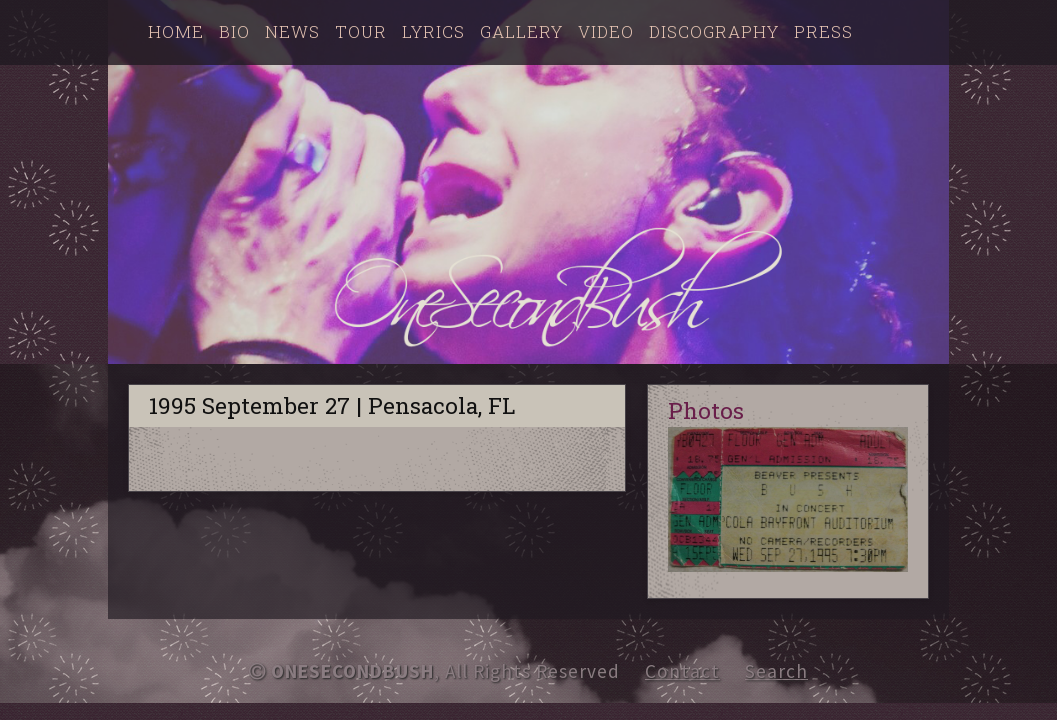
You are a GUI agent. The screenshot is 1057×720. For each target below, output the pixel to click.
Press (823, 31)
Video (606, 31)
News (292, 31)
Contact (682, 671)
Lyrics (433, 31)
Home (176, 31)
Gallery (521, 31)
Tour (361, 31)
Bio (234, 31)
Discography (714, 31)
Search (776, 671)
